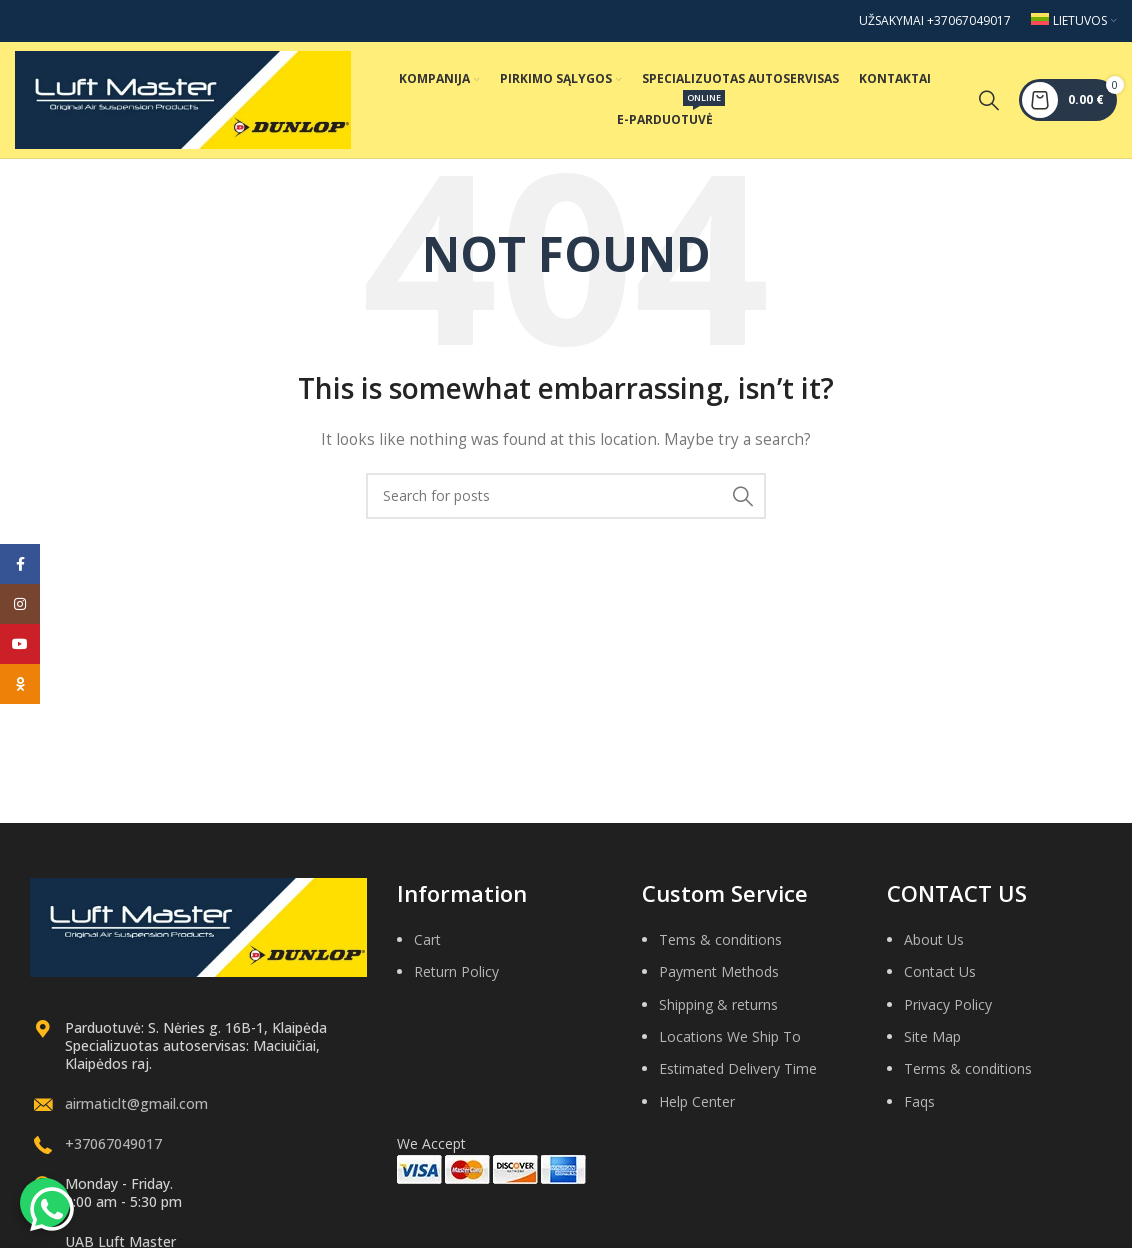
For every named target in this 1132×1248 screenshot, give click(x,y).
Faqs (919, 1111)
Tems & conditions (720, 949)
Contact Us (940, 981)
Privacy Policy (948, 1014)
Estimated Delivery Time (738, 1078)
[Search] (989, 105)
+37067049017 (113, 1153)
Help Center (697, 1111)
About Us (934, 949)
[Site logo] (183, 103)
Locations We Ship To (730, 1046)
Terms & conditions (968, 1078)
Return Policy (456, 981)
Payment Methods (719, 981)
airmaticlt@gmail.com (136, 1113)
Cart (427, 949)
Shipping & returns (718, 1014)
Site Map (932, 1046)
